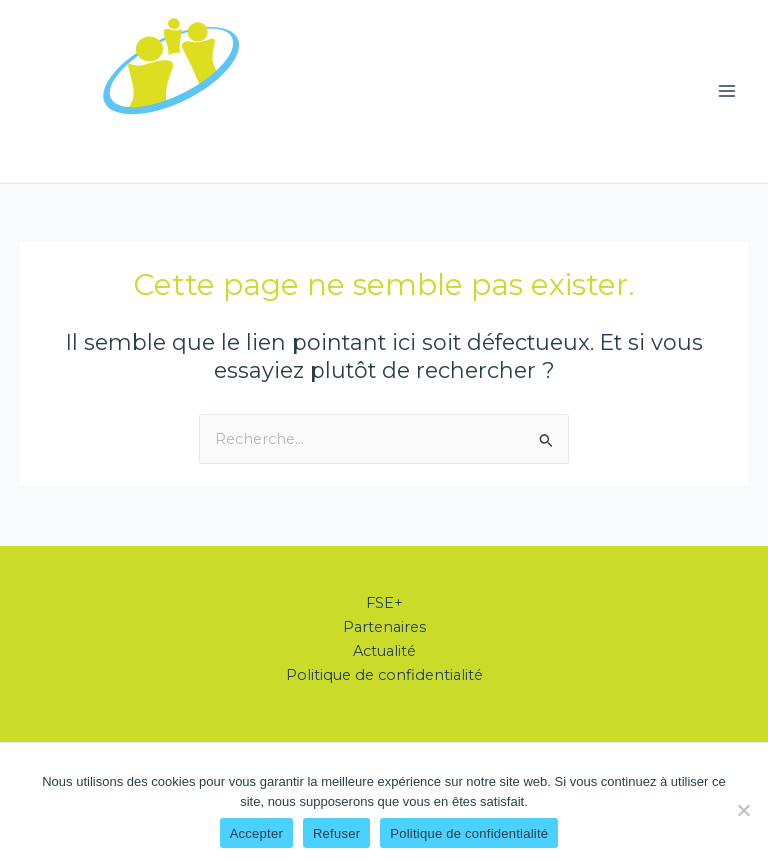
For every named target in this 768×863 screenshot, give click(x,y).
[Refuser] (743, 810)
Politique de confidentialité (384, 675)
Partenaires (384, 627)
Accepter (256, 833)
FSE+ (384, 603)
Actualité (384, 651)
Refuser (336, 833)
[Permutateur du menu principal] (727, 91)
